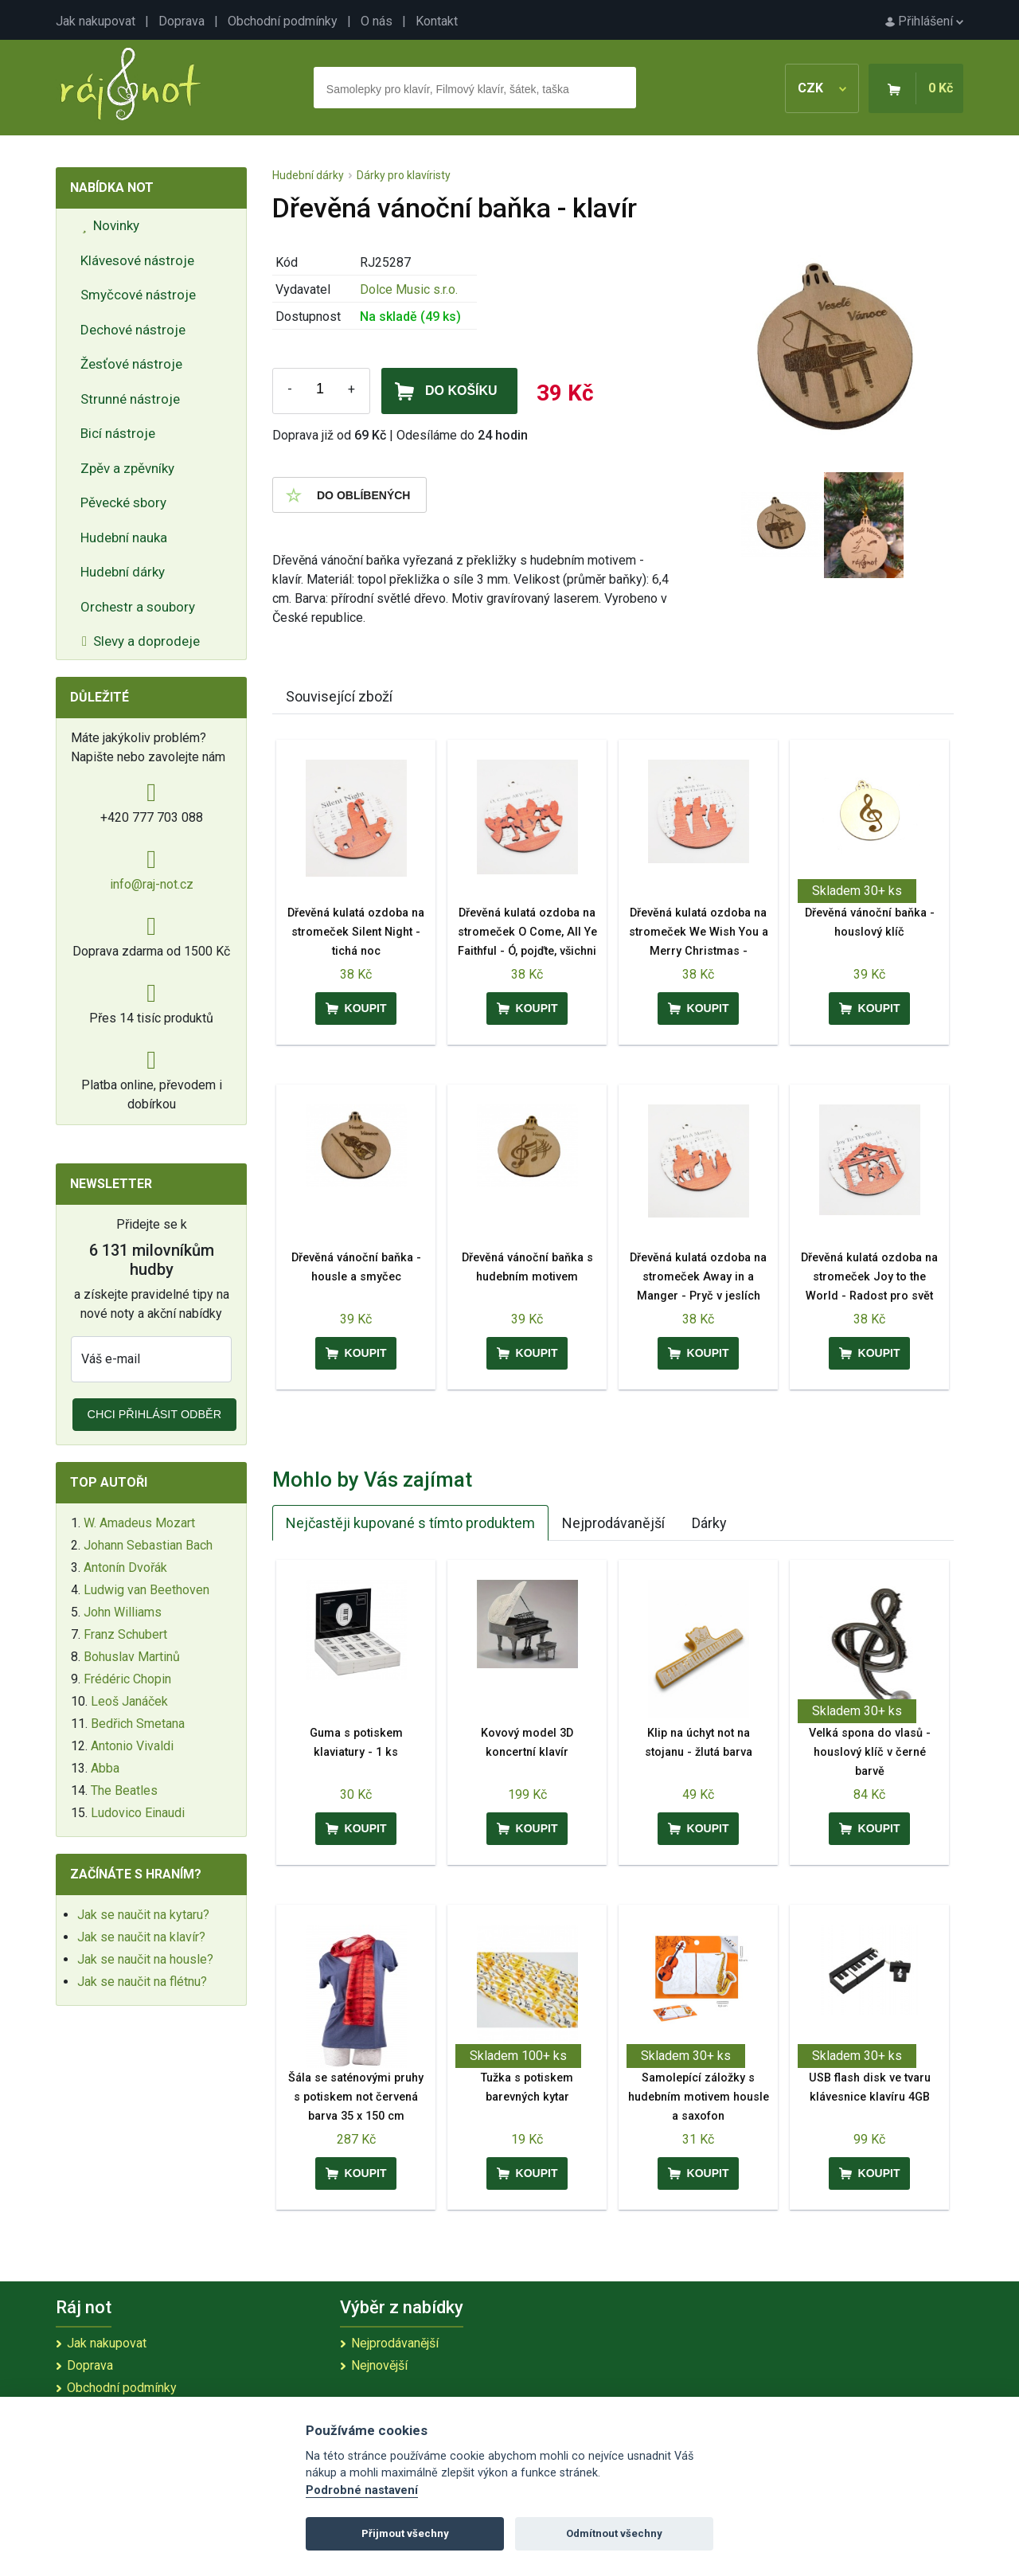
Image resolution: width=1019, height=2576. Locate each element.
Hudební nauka (123, 537)
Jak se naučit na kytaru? (143, 1914)
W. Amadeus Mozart (139, 1522)
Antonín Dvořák (125, 1567)
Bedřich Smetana (138, 1723)
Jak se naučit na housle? (145, 1959)
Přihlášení (924, 21)
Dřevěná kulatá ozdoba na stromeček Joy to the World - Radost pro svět (869, 1277)
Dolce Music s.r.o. (409, 289)
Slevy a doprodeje (141, 641)
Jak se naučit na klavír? (141, 1937)
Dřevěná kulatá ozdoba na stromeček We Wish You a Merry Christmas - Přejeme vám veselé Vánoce (698, 951)
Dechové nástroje (132, 330)
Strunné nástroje (130, 399)
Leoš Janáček (129, 1701)
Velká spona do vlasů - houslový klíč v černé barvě (870, 1752)
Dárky (709, 1523)
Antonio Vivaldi (132, 1745)
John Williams (123, 1612)
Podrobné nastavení (362, 2490)
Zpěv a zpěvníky (127, 468)
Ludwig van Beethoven (146, 1589)
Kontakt (437, 21)
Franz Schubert (125, 1634)
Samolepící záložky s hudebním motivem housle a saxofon (698, 2097)
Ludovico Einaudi (138, 1812)
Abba (105, 1768)
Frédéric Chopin (127, 1679)
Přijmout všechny (405, 2533)
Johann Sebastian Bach (148, 1545)
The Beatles (124, 1790)
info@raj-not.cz (151, 884)
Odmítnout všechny (614, 2533)
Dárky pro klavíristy (404, 175)
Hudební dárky (122, 572)
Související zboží (339, 696)
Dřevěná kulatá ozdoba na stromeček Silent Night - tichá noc (355, 932)
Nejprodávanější (613, 1523)
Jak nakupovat (95, 21)
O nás (376, 21)
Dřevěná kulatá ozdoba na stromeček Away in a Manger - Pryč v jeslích (698, 1277)
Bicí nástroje (117, 433)
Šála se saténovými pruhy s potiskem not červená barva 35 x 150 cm (356, 2097)
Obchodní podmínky (283, 21)
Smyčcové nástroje (138, 295)
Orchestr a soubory (137, 607)
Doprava (181, 21)
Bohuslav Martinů (132, 1656)
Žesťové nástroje (131, 364)
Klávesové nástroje (137, 260)
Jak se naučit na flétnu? (142, 1981)
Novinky (110, 225)
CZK (822, 88)
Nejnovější (379, 2365)
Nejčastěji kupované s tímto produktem (410, 1523)
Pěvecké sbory (123, 502)
